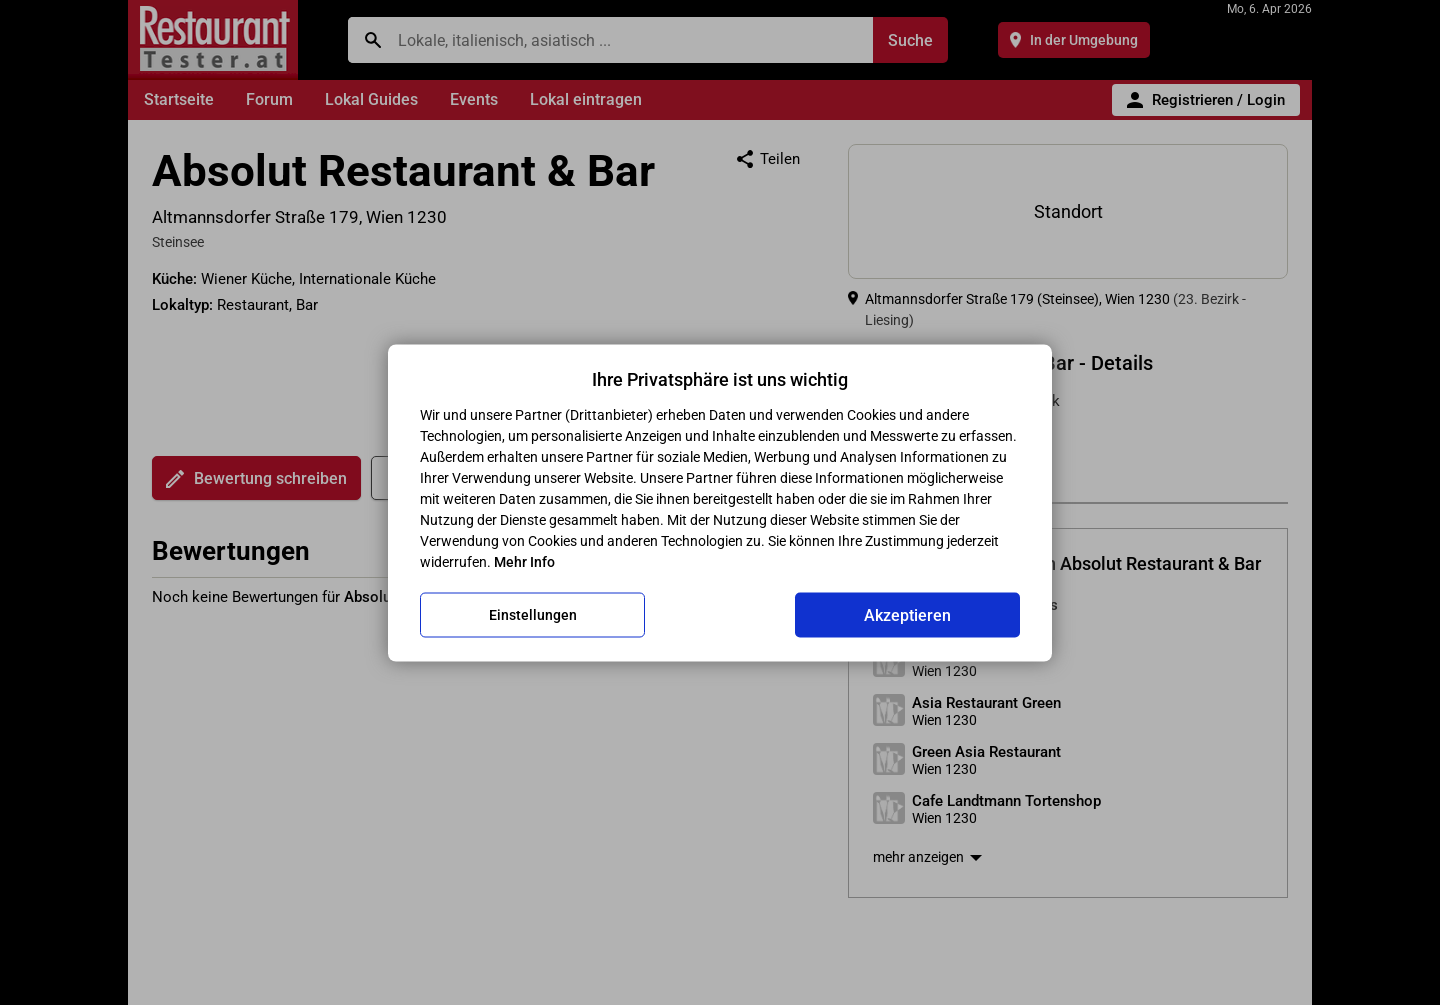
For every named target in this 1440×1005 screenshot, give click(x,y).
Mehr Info (524, 561)
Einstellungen (533, 615)
